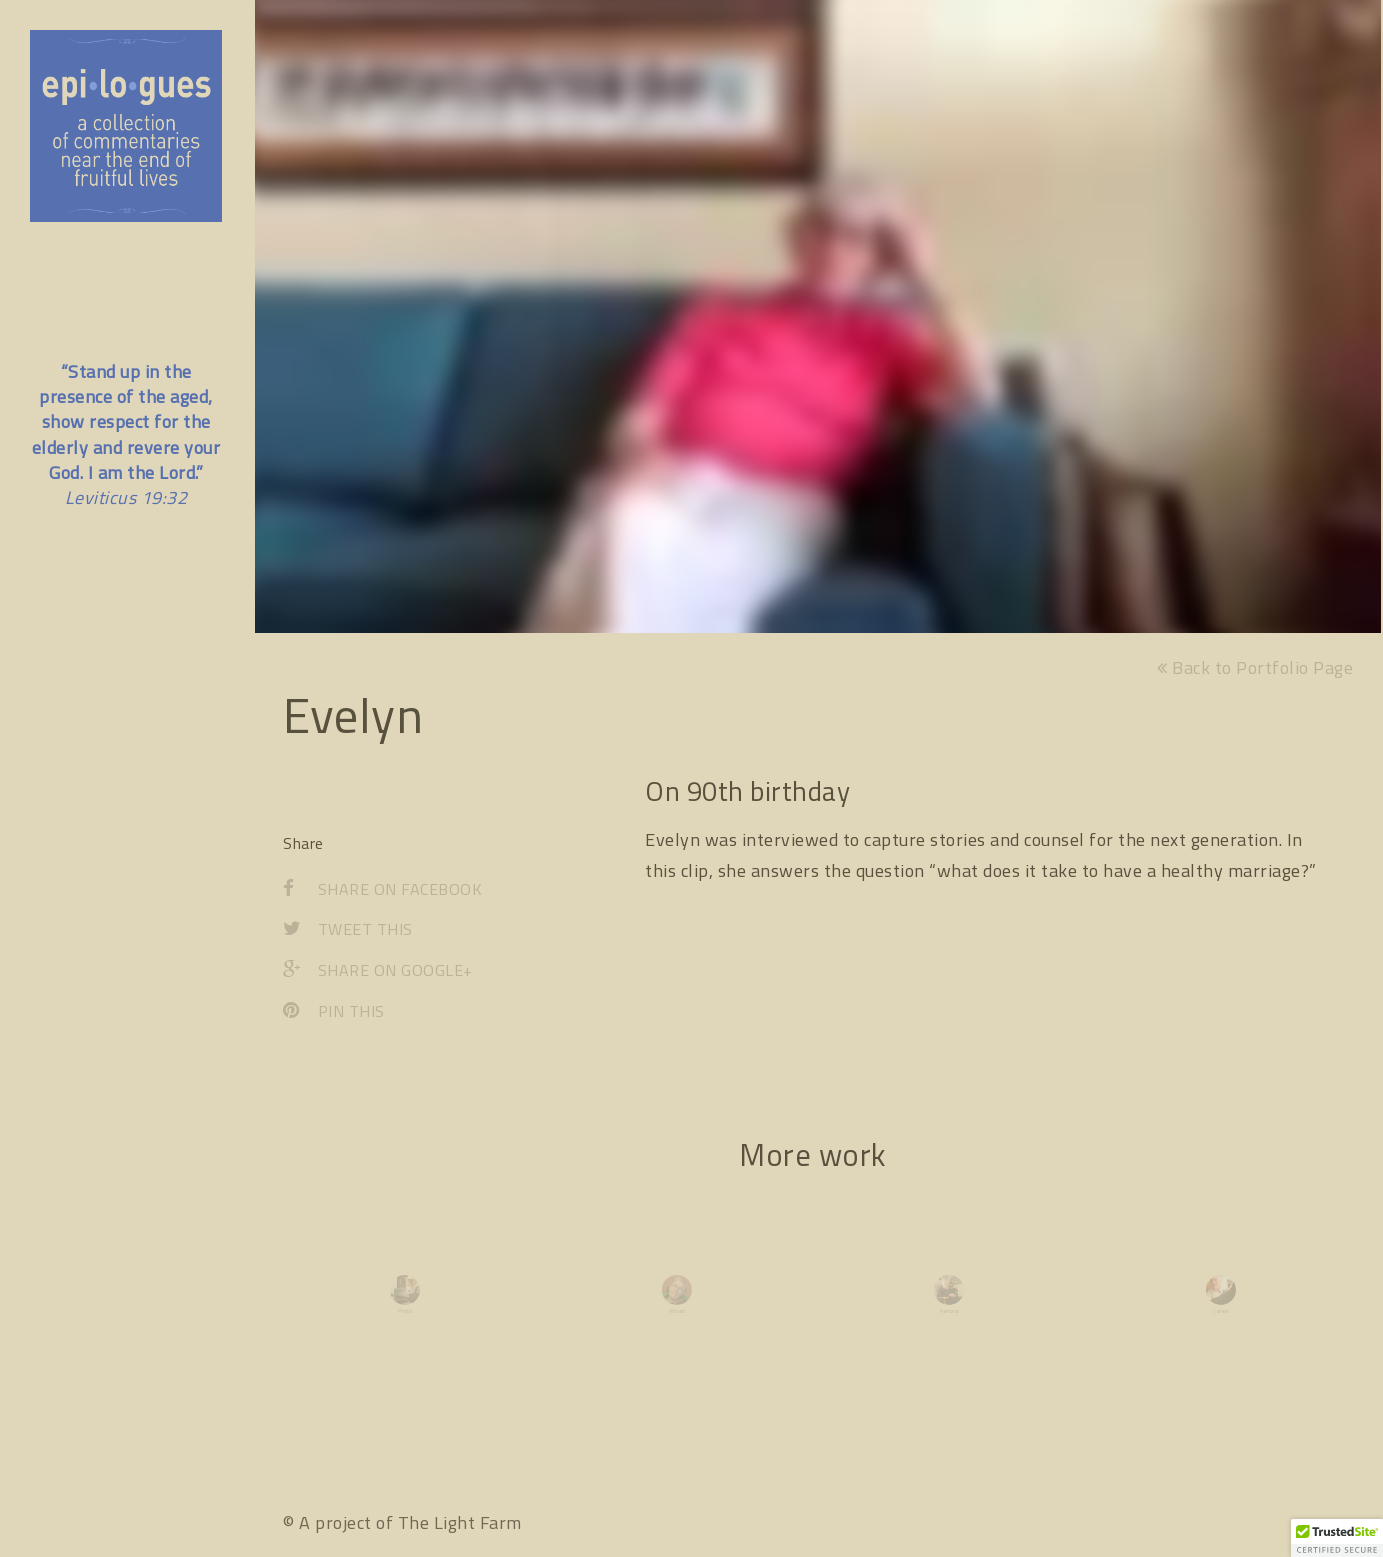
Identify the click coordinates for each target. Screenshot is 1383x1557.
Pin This (334, 1011)
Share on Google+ (378, 970)
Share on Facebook (382, 889)
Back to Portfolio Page (1255, 667)
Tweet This (348, 930)
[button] (1337, 1538)
